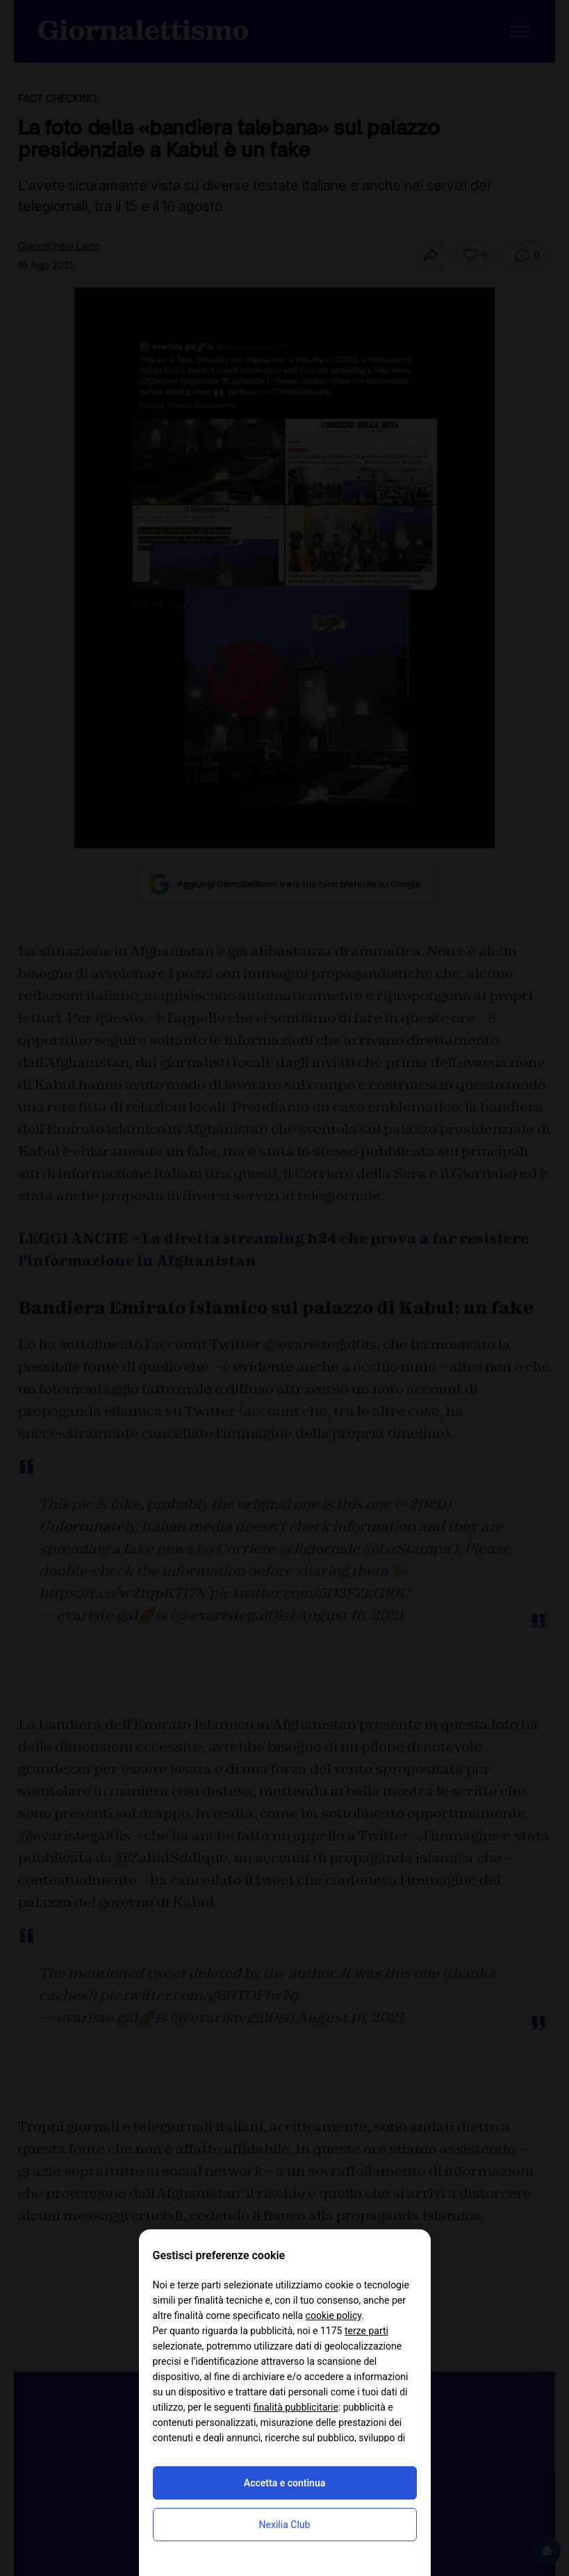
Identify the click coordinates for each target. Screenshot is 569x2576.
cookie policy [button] (334, 2315)
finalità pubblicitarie (296, 2407)
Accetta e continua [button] (284, 2482)
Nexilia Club (285, 2524)
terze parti (366, 2330)
